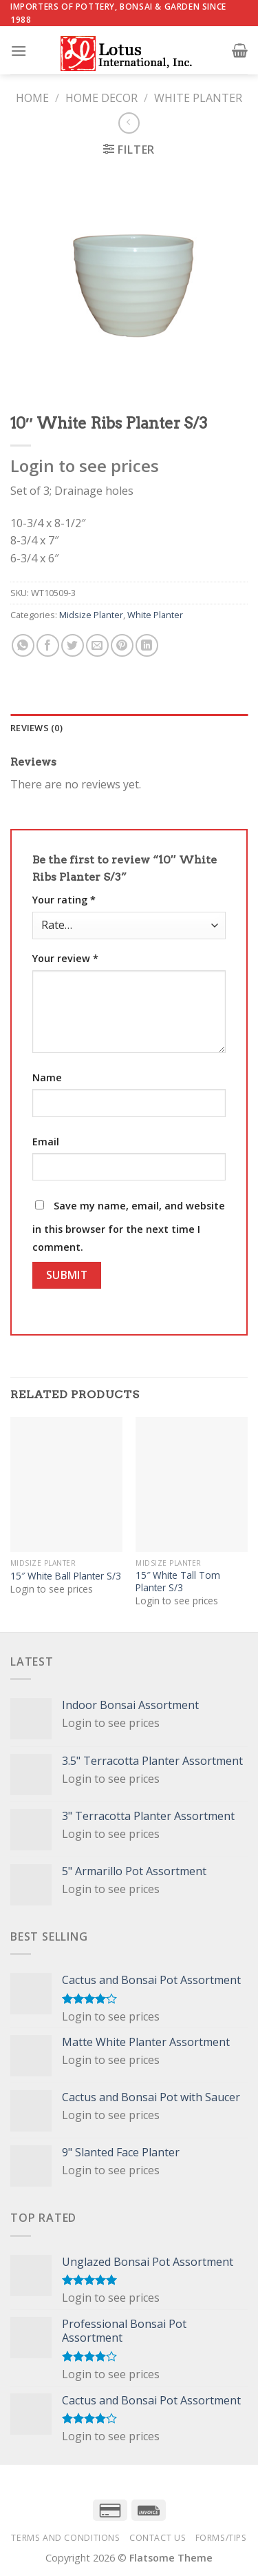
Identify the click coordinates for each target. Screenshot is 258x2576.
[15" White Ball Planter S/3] (66, 1484)
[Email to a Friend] (97, 645)
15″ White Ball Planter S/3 (65, 1576)
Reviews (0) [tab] (36, 728)
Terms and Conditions (65, 2538)
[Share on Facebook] (47, 645)
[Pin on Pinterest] (122, 645)
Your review (65, 958)
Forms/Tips (221, 2538)
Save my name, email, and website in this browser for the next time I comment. (128, 1226)
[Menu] (18, 51)
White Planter (198, 97)
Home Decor (101, 97)
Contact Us (157, 2538)
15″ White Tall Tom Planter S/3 (178, 1581)
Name (47, 1077)
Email (45, 1141)
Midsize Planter (91, 615)
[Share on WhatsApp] (23, 645)
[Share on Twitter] (72, 645)
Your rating (64, 899)
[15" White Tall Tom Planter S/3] (192, 1484)
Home (32, 97)
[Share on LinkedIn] (147, 645)
